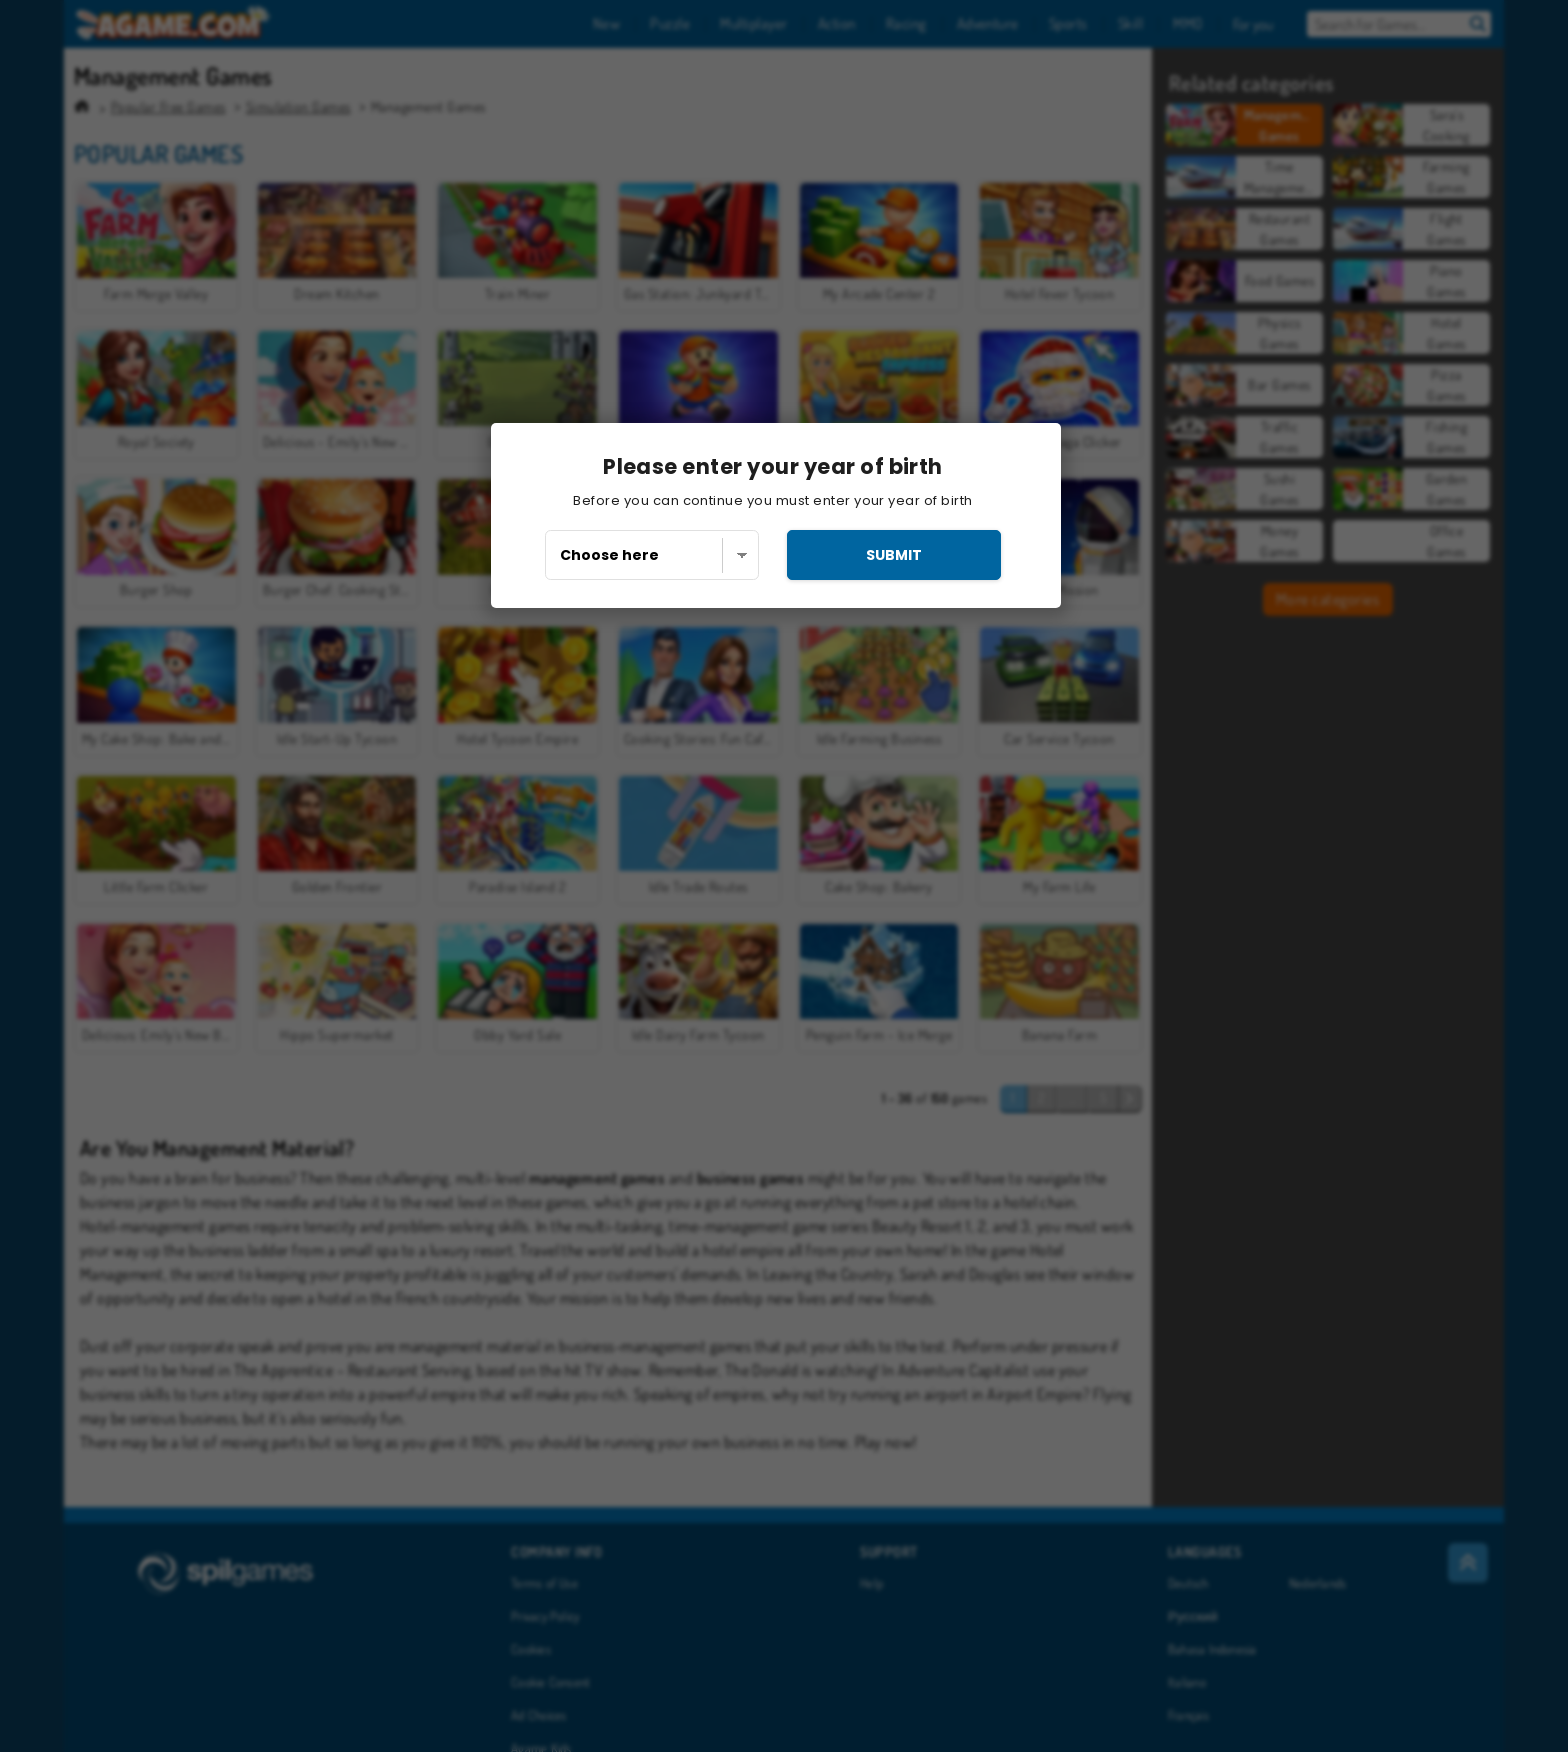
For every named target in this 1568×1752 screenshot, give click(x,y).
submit (894, 555)
